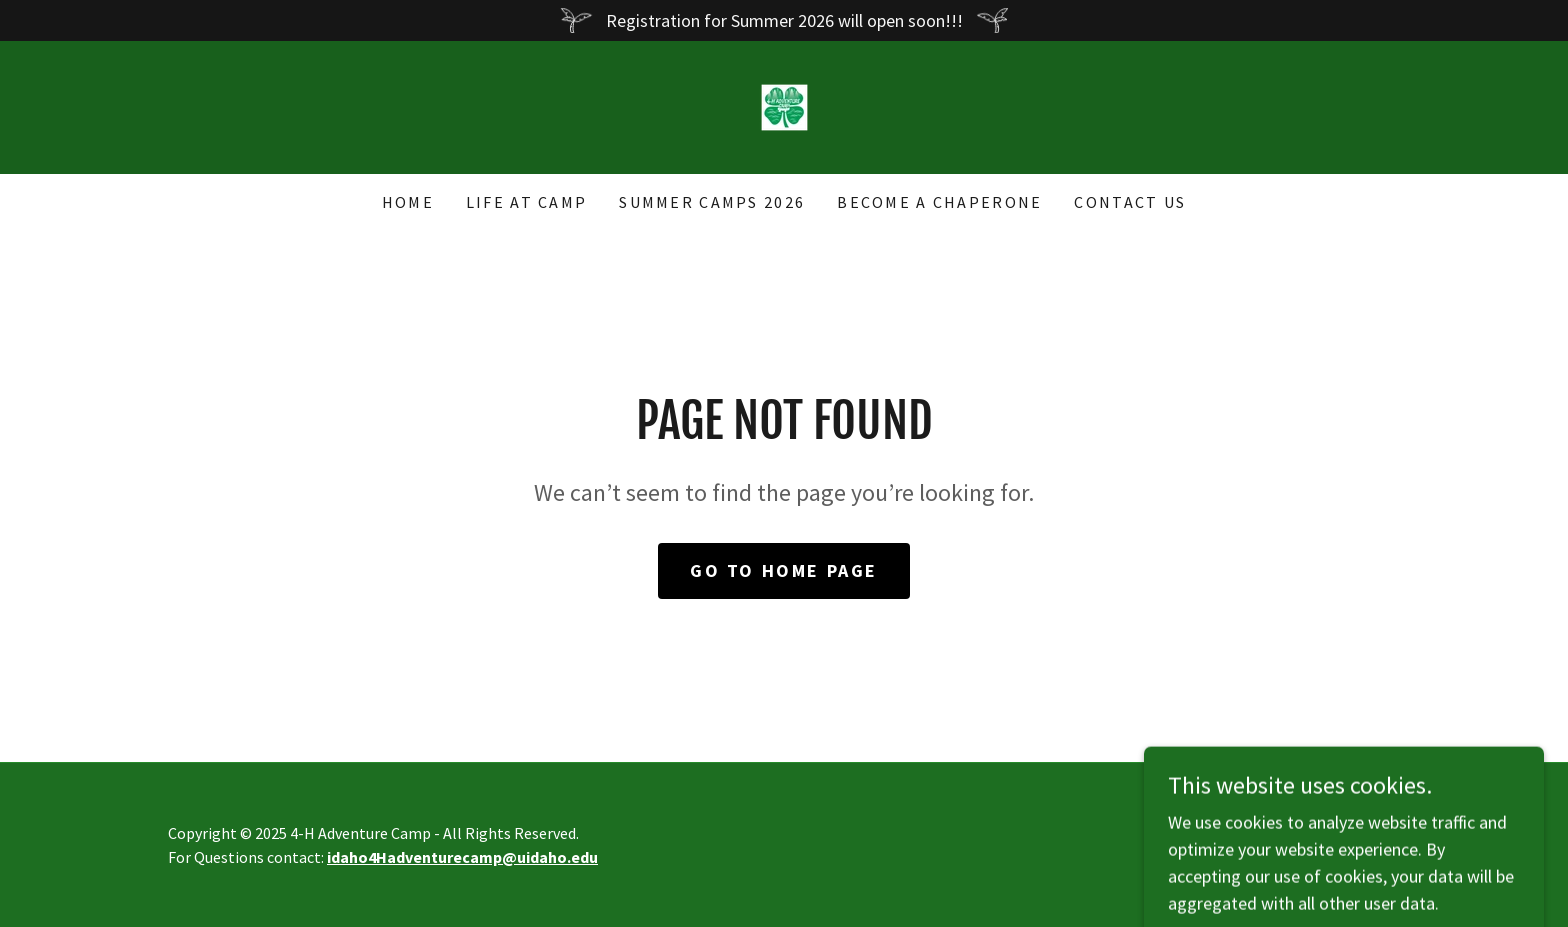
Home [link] (408, 202)
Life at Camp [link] (526, 202)
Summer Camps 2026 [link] (712, 202)
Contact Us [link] (1130, 202)
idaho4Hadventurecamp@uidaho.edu (462, 857)
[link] (784, 105)
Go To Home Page (784, 570)
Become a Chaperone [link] (939, 202)
